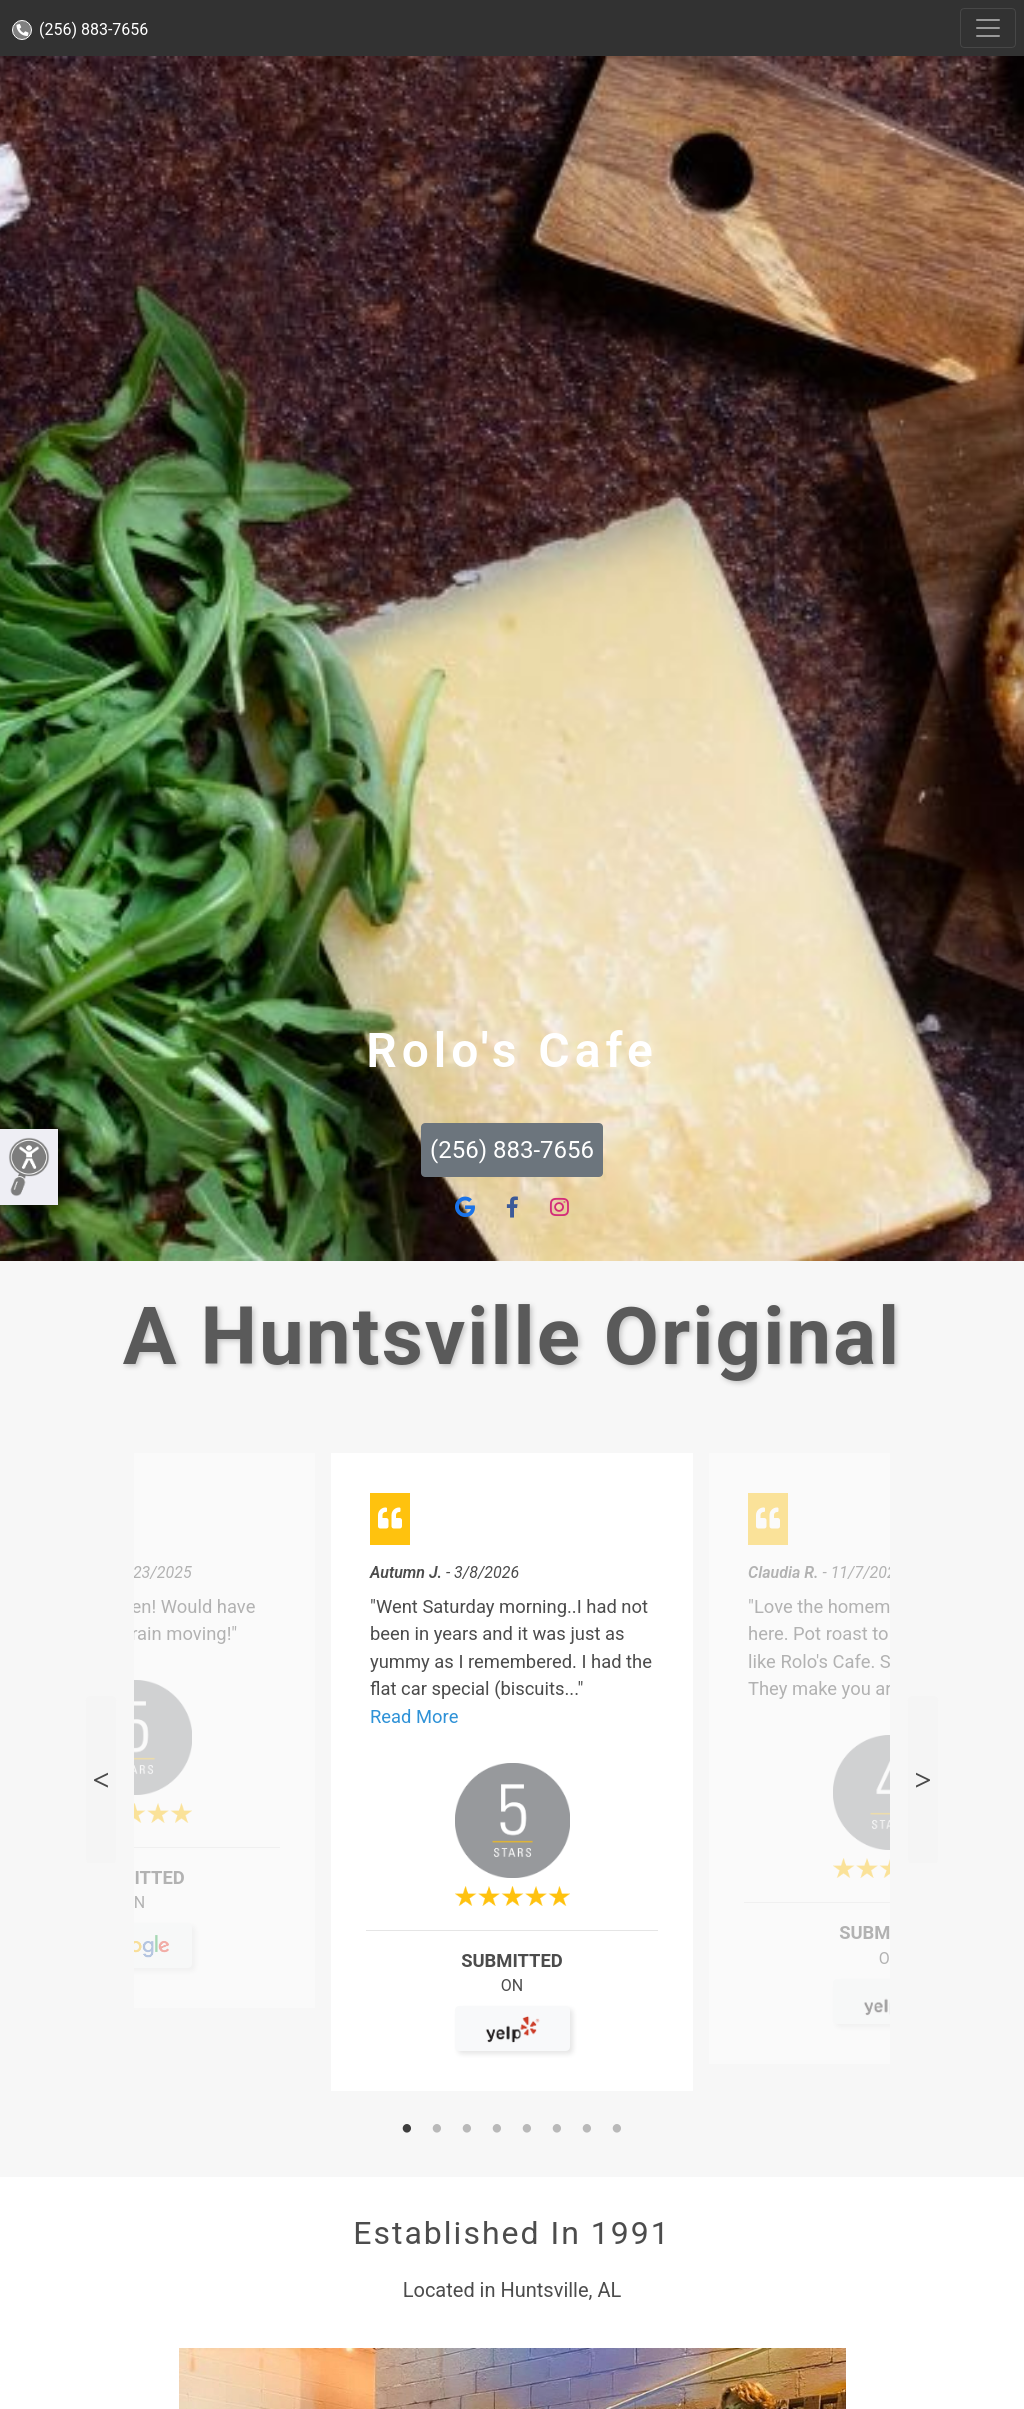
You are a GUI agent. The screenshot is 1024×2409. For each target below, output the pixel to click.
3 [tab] (467, 2130)
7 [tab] (587, 2130)
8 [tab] (617, 2130)
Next (923, 1780)
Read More (414, 1716)
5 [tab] (527, 2130)
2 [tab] (437, 2130)
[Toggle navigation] (988, 28)
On (134, 1911)
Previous (101, 1780)
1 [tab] (407, 2130)
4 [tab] (497, 2130)
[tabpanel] (512, 1780)
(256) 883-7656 (80, 29)
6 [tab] (557, 2130)
